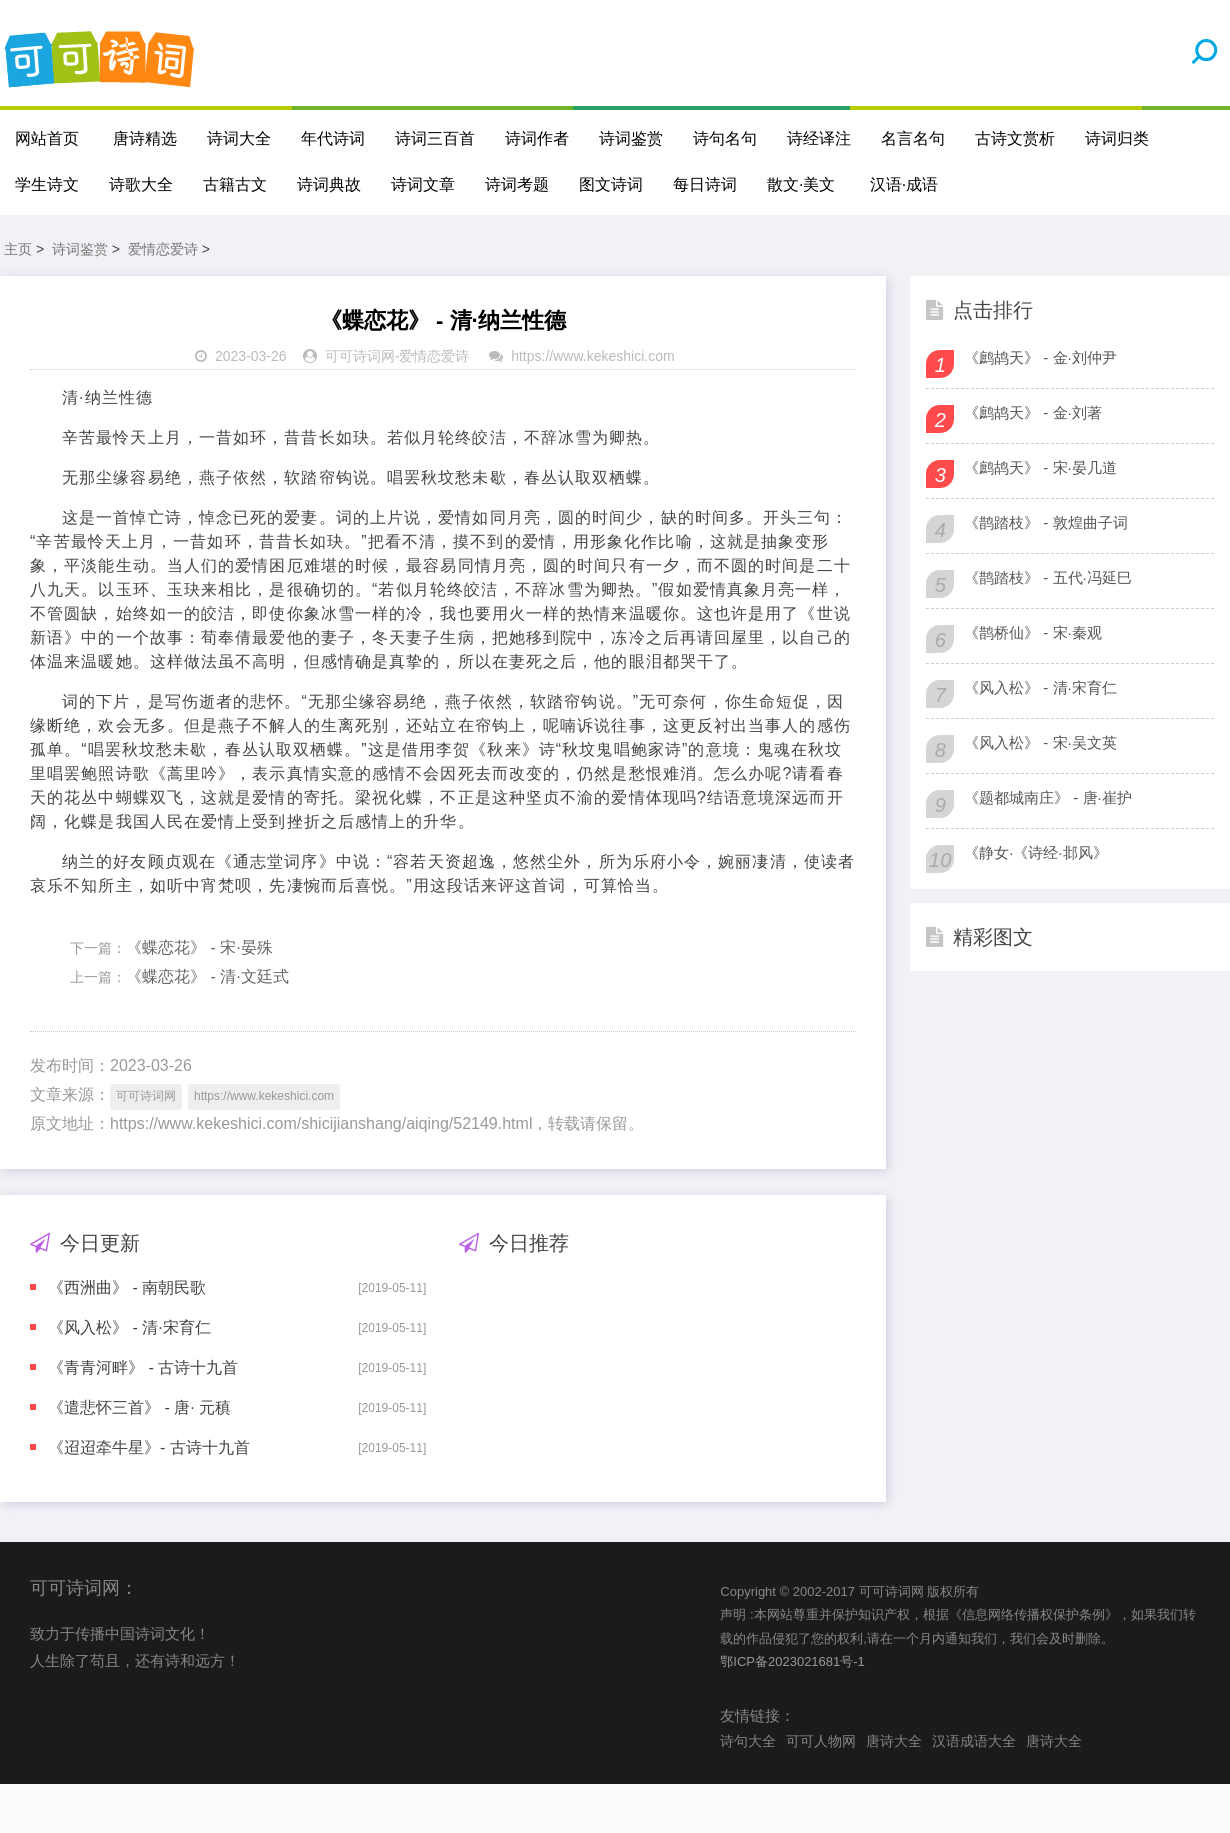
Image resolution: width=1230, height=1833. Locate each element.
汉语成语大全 (974, 1742)
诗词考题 (517, 184)
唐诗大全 (894, 1742)
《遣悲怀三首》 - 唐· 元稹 (139, 1408)
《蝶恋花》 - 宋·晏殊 (199, 948)
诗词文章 (423, 184)
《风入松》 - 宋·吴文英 (1040, 743)
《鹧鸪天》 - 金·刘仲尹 (1040, 358)
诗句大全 (748, 1742)
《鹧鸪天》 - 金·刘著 (1033, 413)
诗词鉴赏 (631, 138)
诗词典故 (329, 184)
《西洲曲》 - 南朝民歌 (127, 1288)
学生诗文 (47, 184)
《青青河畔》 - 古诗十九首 (143, 1368)
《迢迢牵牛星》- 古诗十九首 (149, 1448)
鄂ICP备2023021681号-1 (792, 1662)
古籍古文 (235, 184)
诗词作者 (537, 138)
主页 (18, 250)
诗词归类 (1117, 138)
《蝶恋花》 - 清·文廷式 (207, 977)
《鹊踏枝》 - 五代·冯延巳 (1048, 578)
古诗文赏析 (1015, 138)
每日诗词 (705, 184)
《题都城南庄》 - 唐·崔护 (1048, 798)
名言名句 (913, 138)
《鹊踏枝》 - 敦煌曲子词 (1045, 523)
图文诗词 (611, 184)
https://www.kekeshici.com (592, 357)
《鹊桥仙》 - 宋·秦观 (1033, 633)
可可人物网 (821, 1742)
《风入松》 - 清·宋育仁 (129, 1328)
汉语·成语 (904, 184)
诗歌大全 (141, 184)
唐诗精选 (145, 138)
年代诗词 (333, 138)
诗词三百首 (435, 138)
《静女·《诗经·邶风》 (1035, 853)
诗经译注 (819, 138)
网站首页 (47, 138)
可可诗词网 (360, 357)
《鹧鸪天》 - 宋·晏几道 (1040, 468)
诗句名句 (725, 138)
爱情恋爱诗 (163, 250)
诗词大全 (239, 138)
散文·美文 (801, 184)
